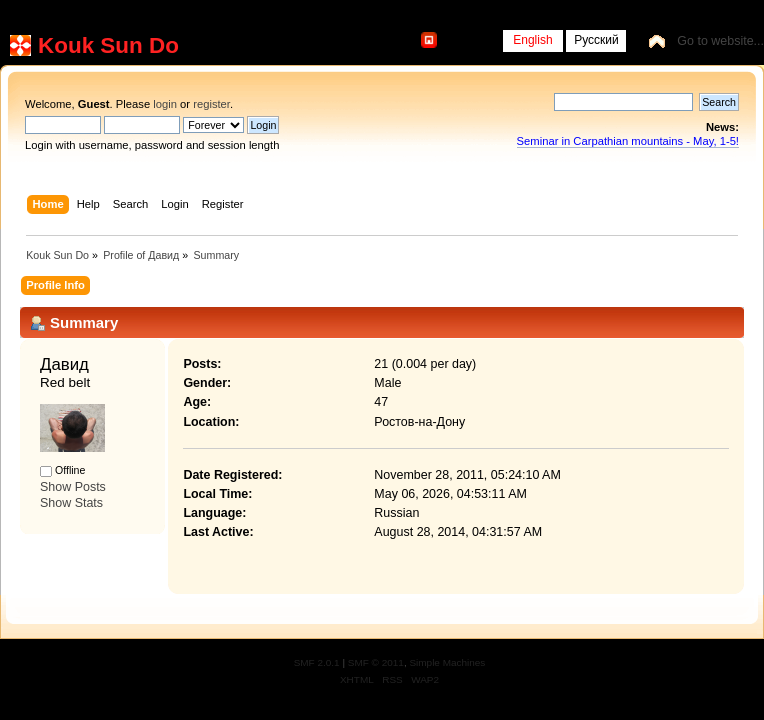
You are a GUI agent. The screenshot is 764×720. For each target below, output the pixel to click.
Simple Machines (447, 662)
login (165, 104)
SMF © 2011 (376, 662)
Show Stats (71, 503)
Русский (596, 40)
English (532, 40)
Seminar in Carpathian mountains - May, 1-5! (628, 141)
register (211, 104)
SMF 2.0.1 (317, 662)
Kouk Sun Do (108, 45)
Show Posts (73, 487)
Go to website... (720, 41)
